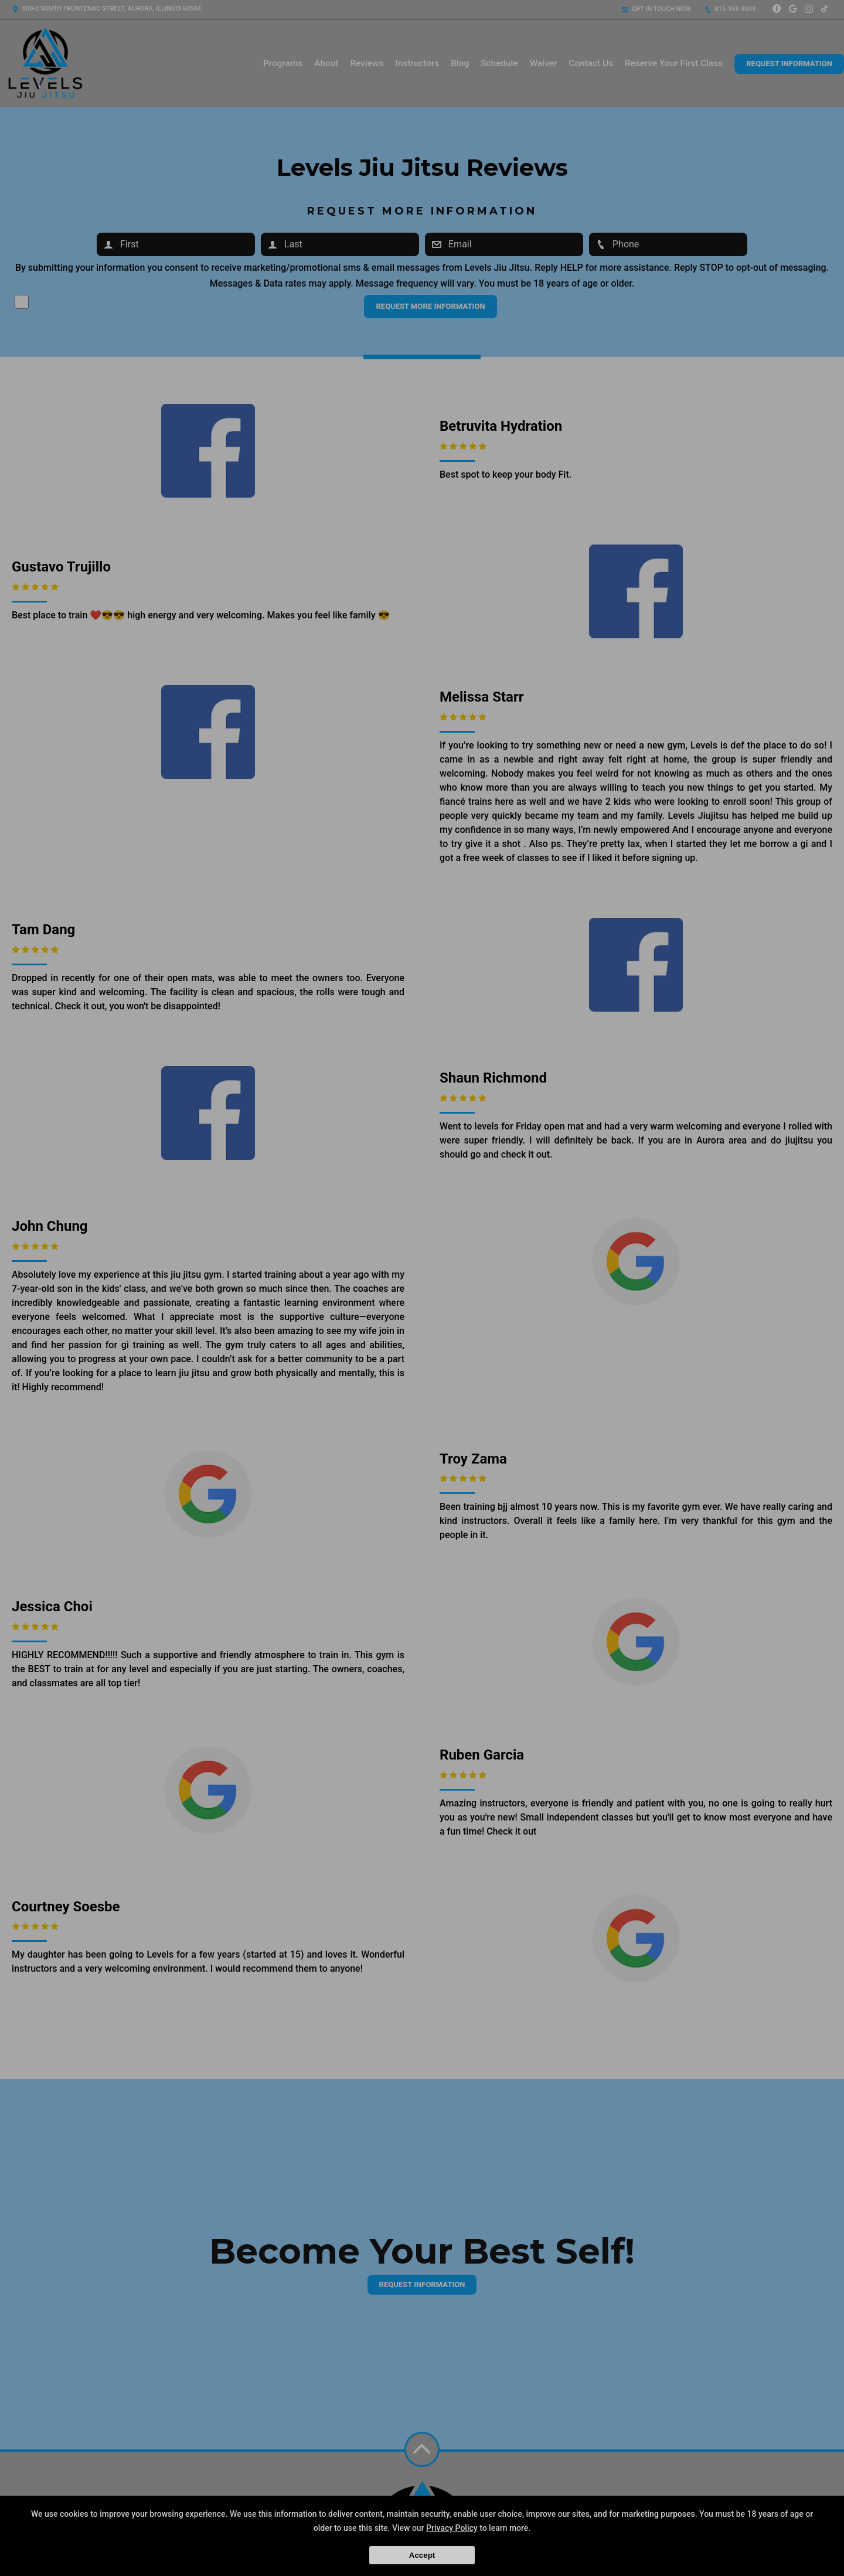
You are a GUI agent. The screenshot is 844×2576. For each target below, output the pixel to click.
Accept (422, 2555)
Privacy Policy (452, 2528)
